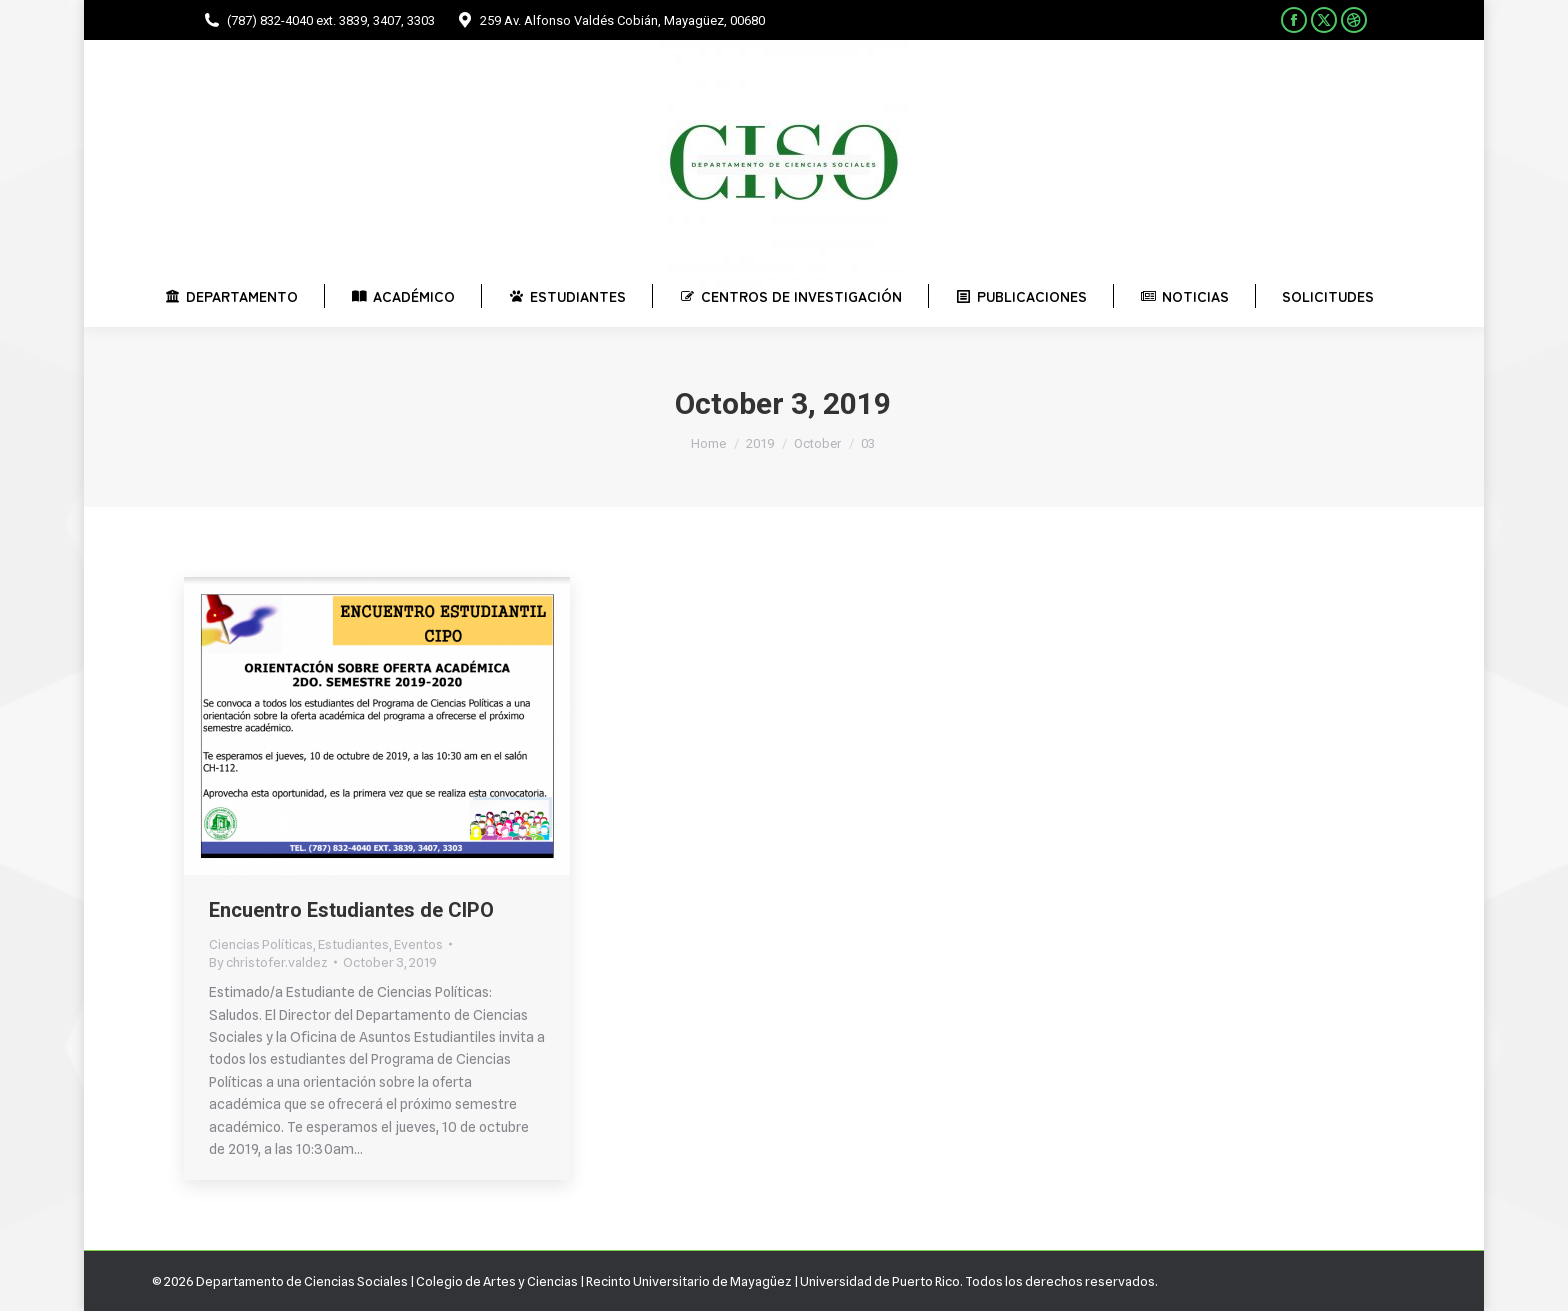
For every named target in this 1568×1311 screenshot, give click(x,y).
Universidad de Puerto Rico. (882, 1281)
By (268, 962)
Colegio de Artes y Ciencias (497, 1281)
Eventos (418, 944)
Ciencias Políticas (261, 944)
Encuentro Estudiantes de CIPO (351, 910)
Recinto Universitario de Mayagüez (689, 1281)
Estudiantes (353, 944)
